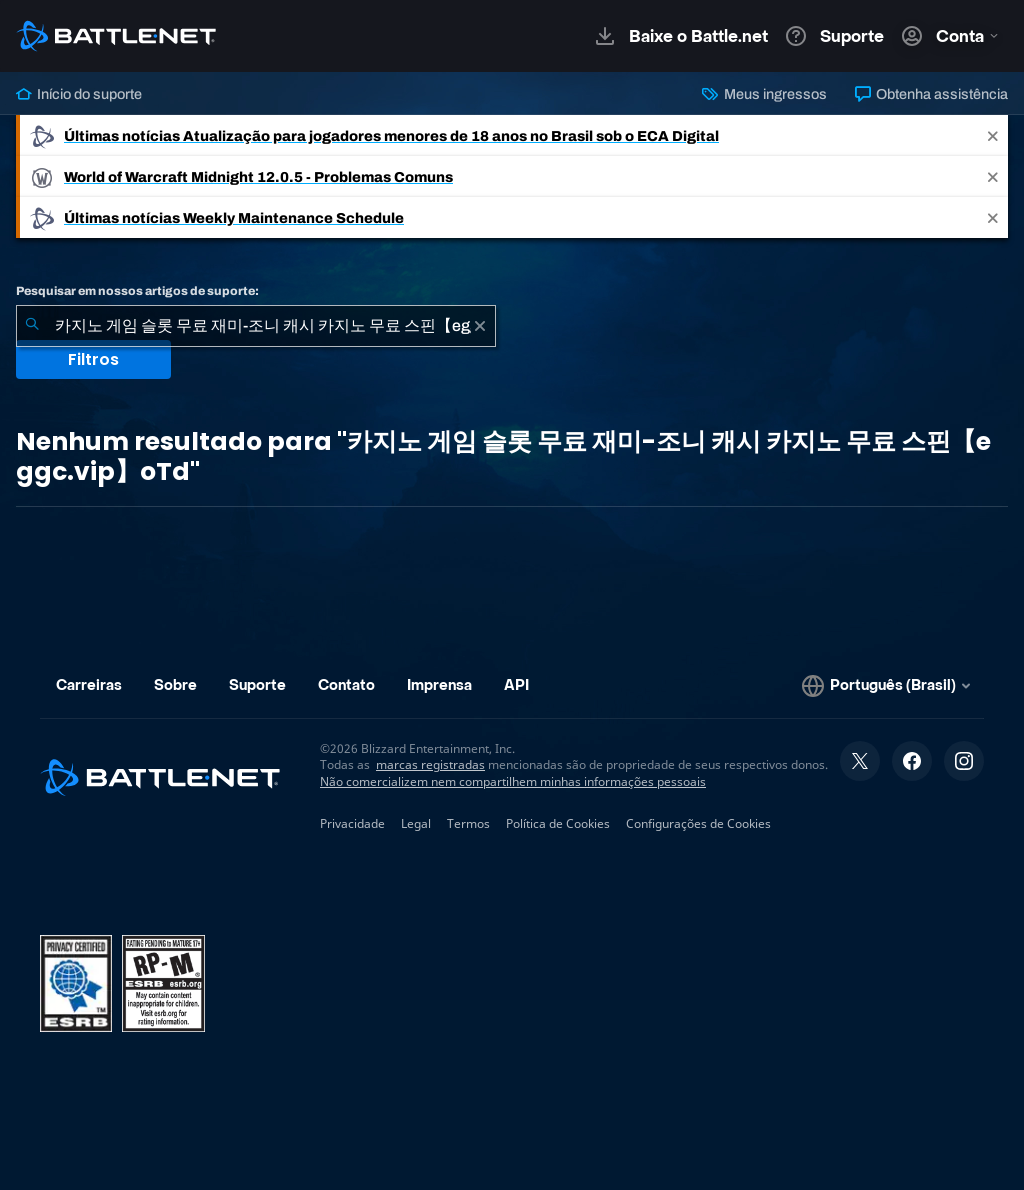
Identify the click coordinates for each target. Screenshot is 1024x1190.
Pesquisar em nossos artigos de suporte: (137, 291)
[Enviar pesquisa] (32, 326)
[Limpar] (480, 326)
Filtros (93, 359)
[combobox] (256, 326)
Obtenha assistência (931, 94)
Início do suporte (79, 94)
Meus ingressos (764, 94)
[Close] (993, 135)
